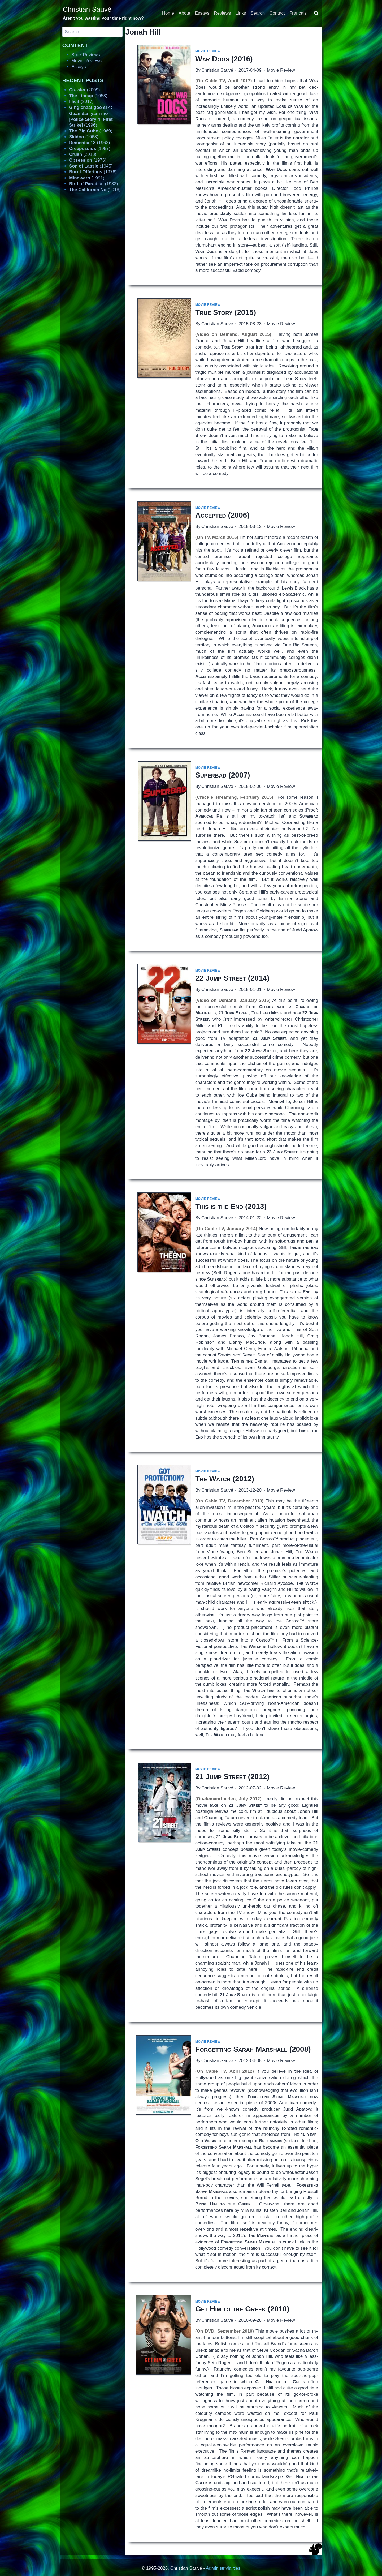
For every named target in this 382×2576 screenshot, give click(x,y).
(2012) (224, 1479)
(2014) (232, 978)
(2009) (84, 89)
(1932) (93, 183)
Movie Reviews (86, 60)
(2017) (81, 101)
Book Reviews (85, 54)
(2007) (222, 775)
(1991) (86, 178)
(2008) (253, 2049)
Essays (202, 13)
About (184, 13)
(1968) (83, 136)
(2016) (224, 59)
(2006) (222, 515)
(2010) (242, 2309)
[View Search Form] (316, 13)
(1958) (88, 95)
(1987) (89, 148)
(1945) (90, 166)
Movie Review (208, 51)
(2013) (231, 1206)
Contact (277, 13)
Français (298, 13)
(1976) (87, 160)
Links (241, 13)
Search (257, 13)
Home (168, 13)
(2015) (225, 312)
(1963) (89, 142)
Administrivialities (223, 2568)
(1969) (90, 131)
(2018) (95, 189)
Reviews (222, 13)
